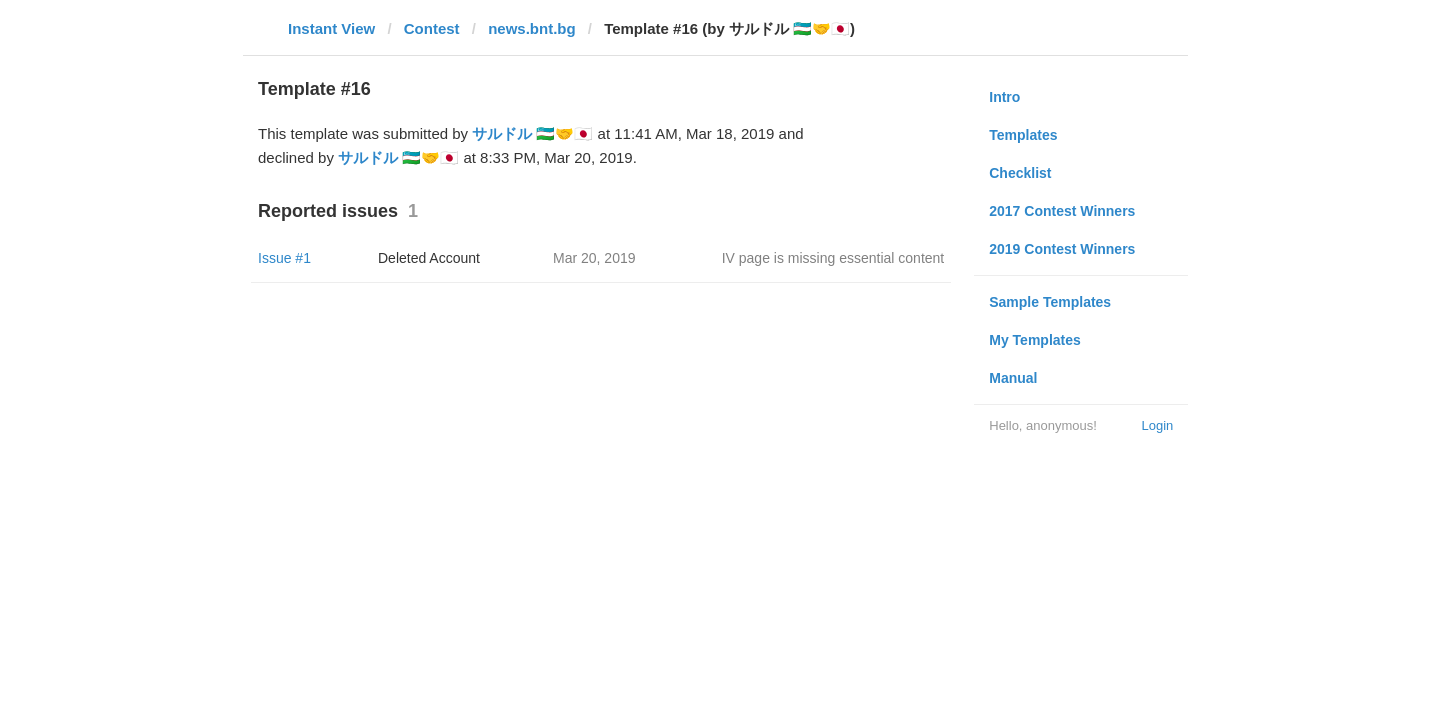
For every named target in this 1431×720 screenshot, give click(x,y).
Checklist (1020, 173)
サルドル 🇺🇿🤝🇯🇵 (532, 133)
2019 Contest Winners (1062, 249)
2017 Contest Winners (1062, 211)
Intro (1004, 97)
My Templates (1035, 340)
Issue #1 (284, 258)
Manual (1013, 378)
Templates (1023, 135)
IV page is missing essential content (833, 258)
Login (1157, 425)
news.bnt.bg (532, 28)
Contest (432, 28)
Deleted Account (429, 258)
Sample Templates (1050, 302)
